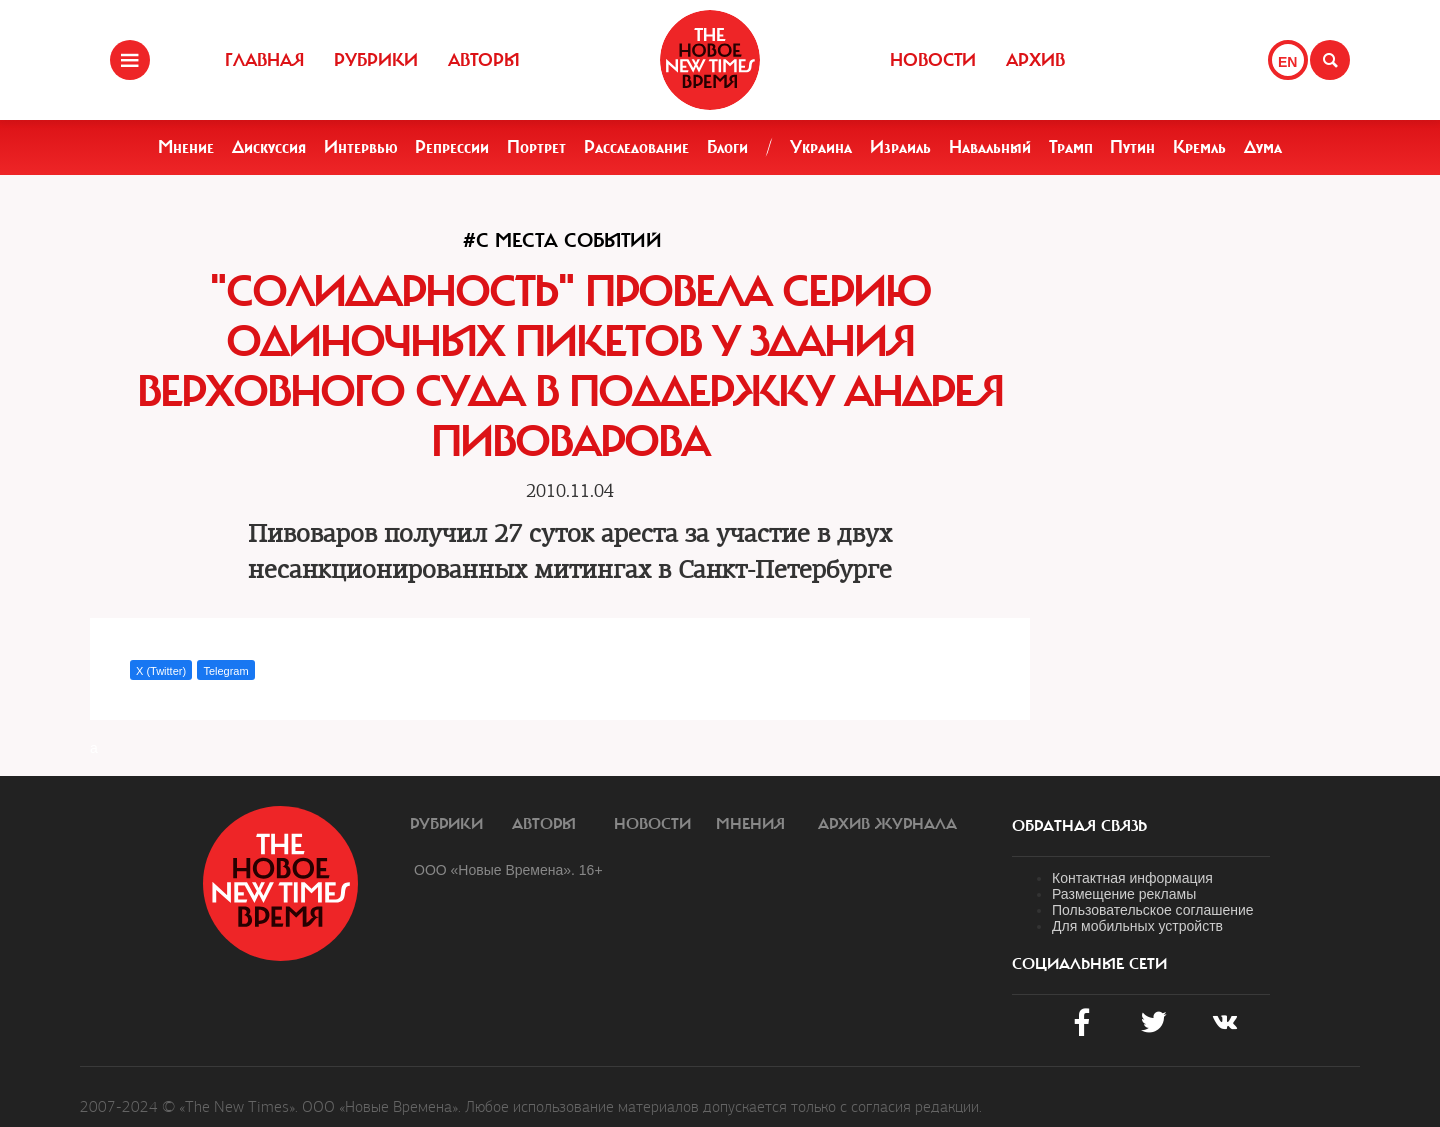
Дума (1263, 147)
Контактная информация (1132, 878)
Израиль (900, 147)
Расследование (636, 147)
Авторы (484, 60)
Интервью (361, 147)
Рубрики (376, 60)
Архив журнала (887, 824)
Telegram (225, 671)
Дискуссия (269, 147)
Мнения (750, 824)
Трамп (1071, 147)
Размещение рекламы (1124, 894)
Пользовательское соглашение (1153, 910)
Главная (264, 60)
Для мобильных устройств (1137, 926)
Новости (933, 60)
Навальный (990, 147)
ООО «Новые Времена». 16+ (508, 870)
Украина (821, 147)
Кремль (1199, 147)
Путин (1132, 147)
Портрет (536, 147)
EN (1287, 62)
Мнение (186, 147)
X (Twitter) (161, 671)
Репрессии (452, 147)
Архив (1035, 60)
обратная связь (1079, 826)
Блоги (727, 147)
